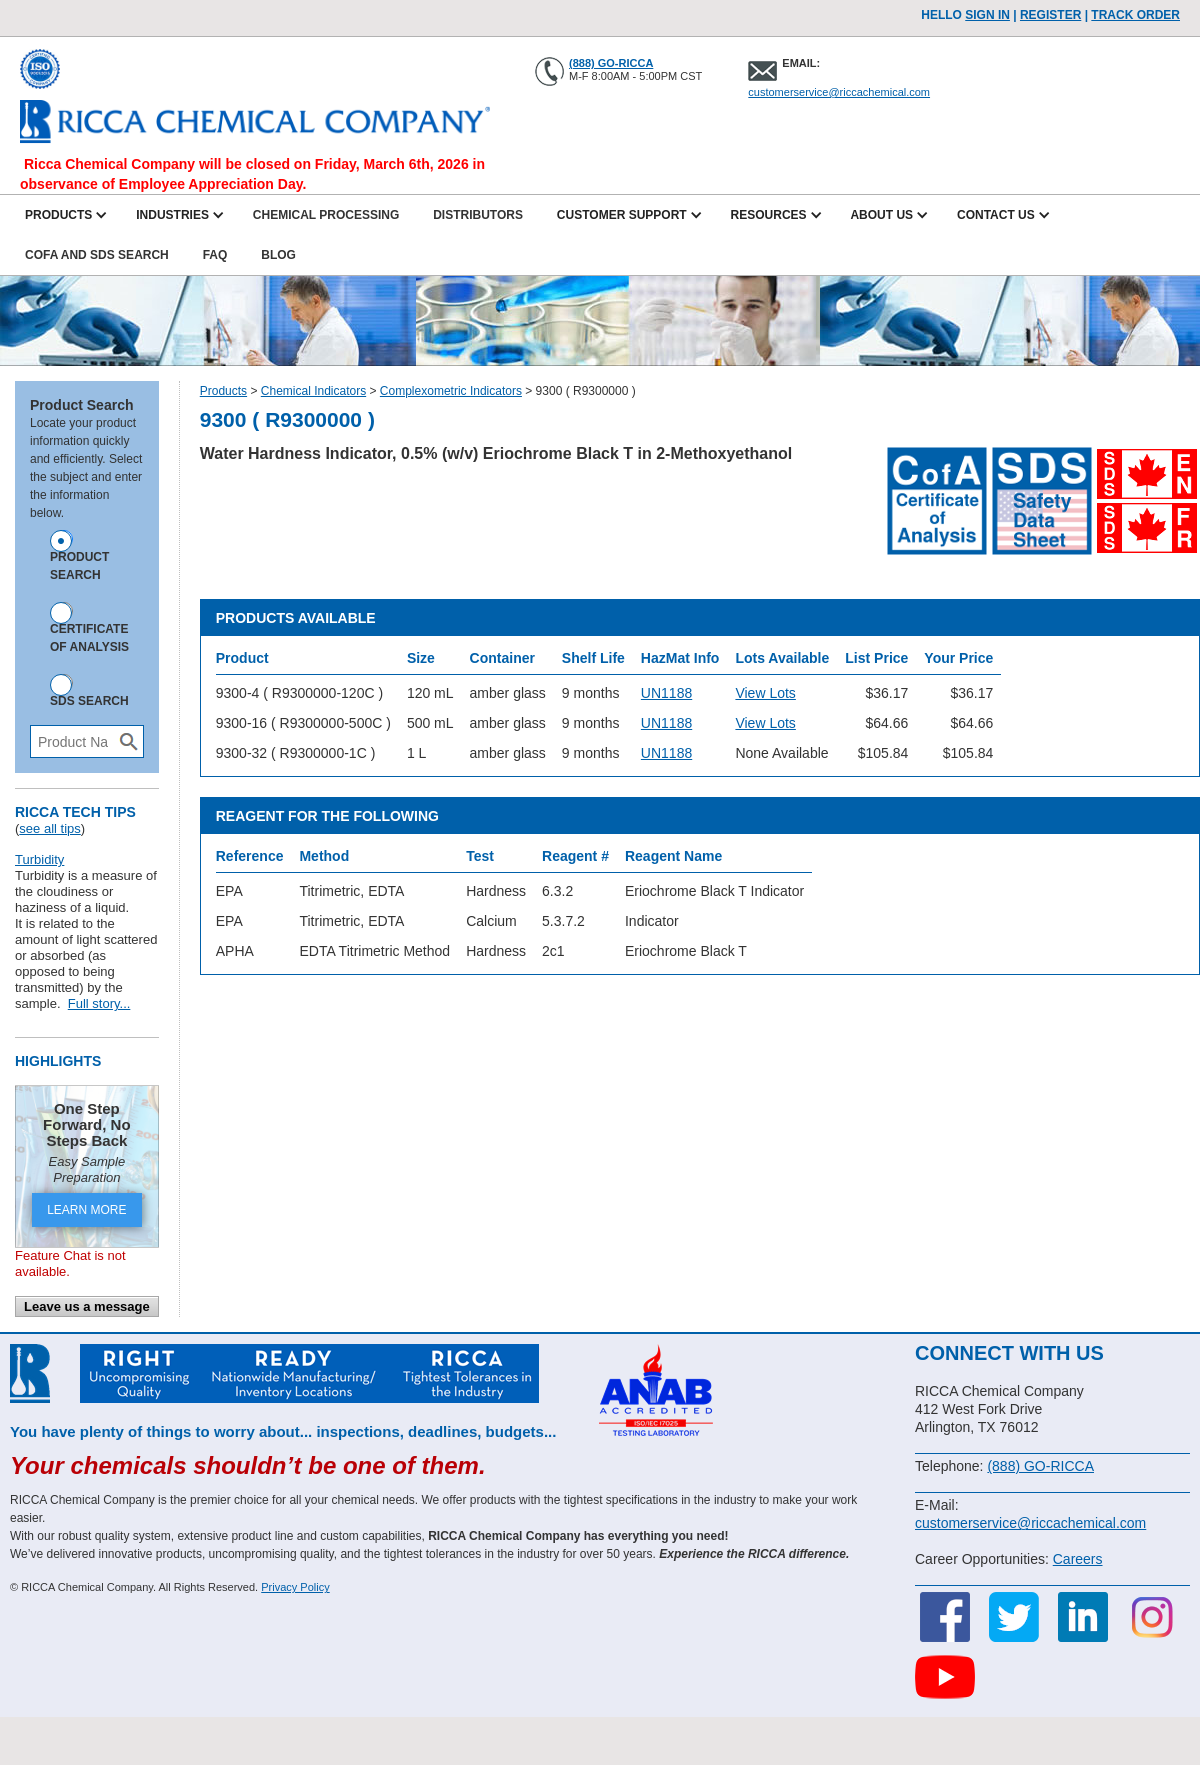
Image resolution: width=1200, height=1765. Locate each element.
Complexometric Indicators (451, 391)
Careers (1078, 1559)
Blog (278, 255)
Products (223, 391)
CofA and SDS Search (97, 255)
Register (1050, 15)
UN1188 (666, 693)
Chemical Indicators (313, 391)
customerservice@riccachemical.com (839, 92)
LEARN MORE (86, 1210)
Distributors (478, 215)
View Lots (765, 693)
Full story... (99, 1003)
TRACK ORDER (1135, 15)
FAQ (215, 255)
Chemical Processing (326, 215)
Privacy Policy (295, 1587)
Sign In (987, 15)
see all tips (49, 828)
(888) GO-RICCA (611, 63)
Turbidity (39, 859)
